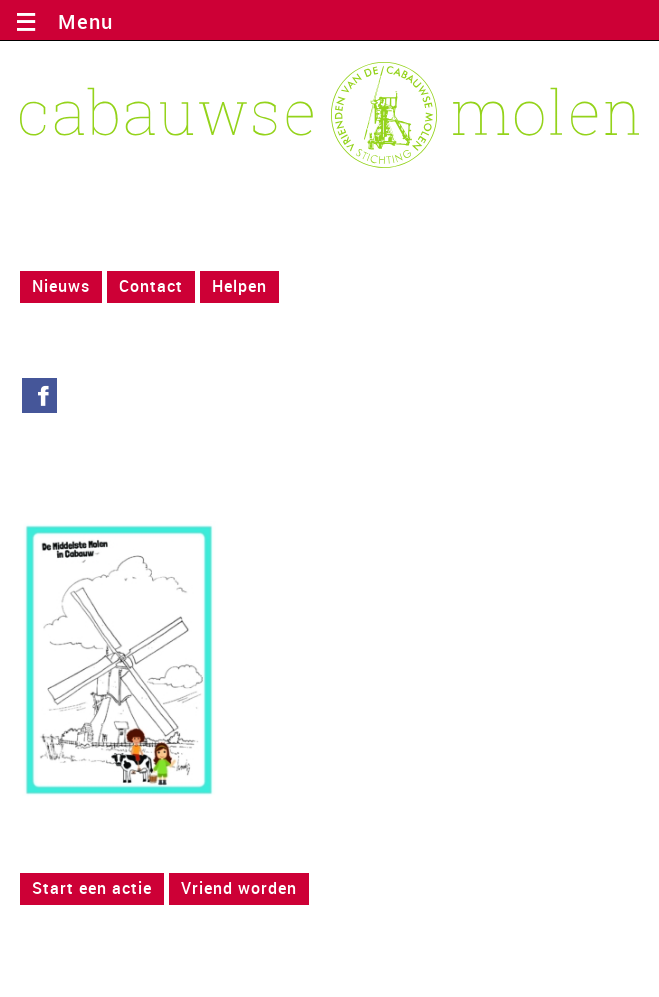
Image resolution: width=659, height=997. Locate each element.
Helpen (239, 286)
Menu (79, 21)
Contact (151, 286)
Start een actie (92, 888)
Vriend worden (239, 888)
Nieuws (61, 286)
